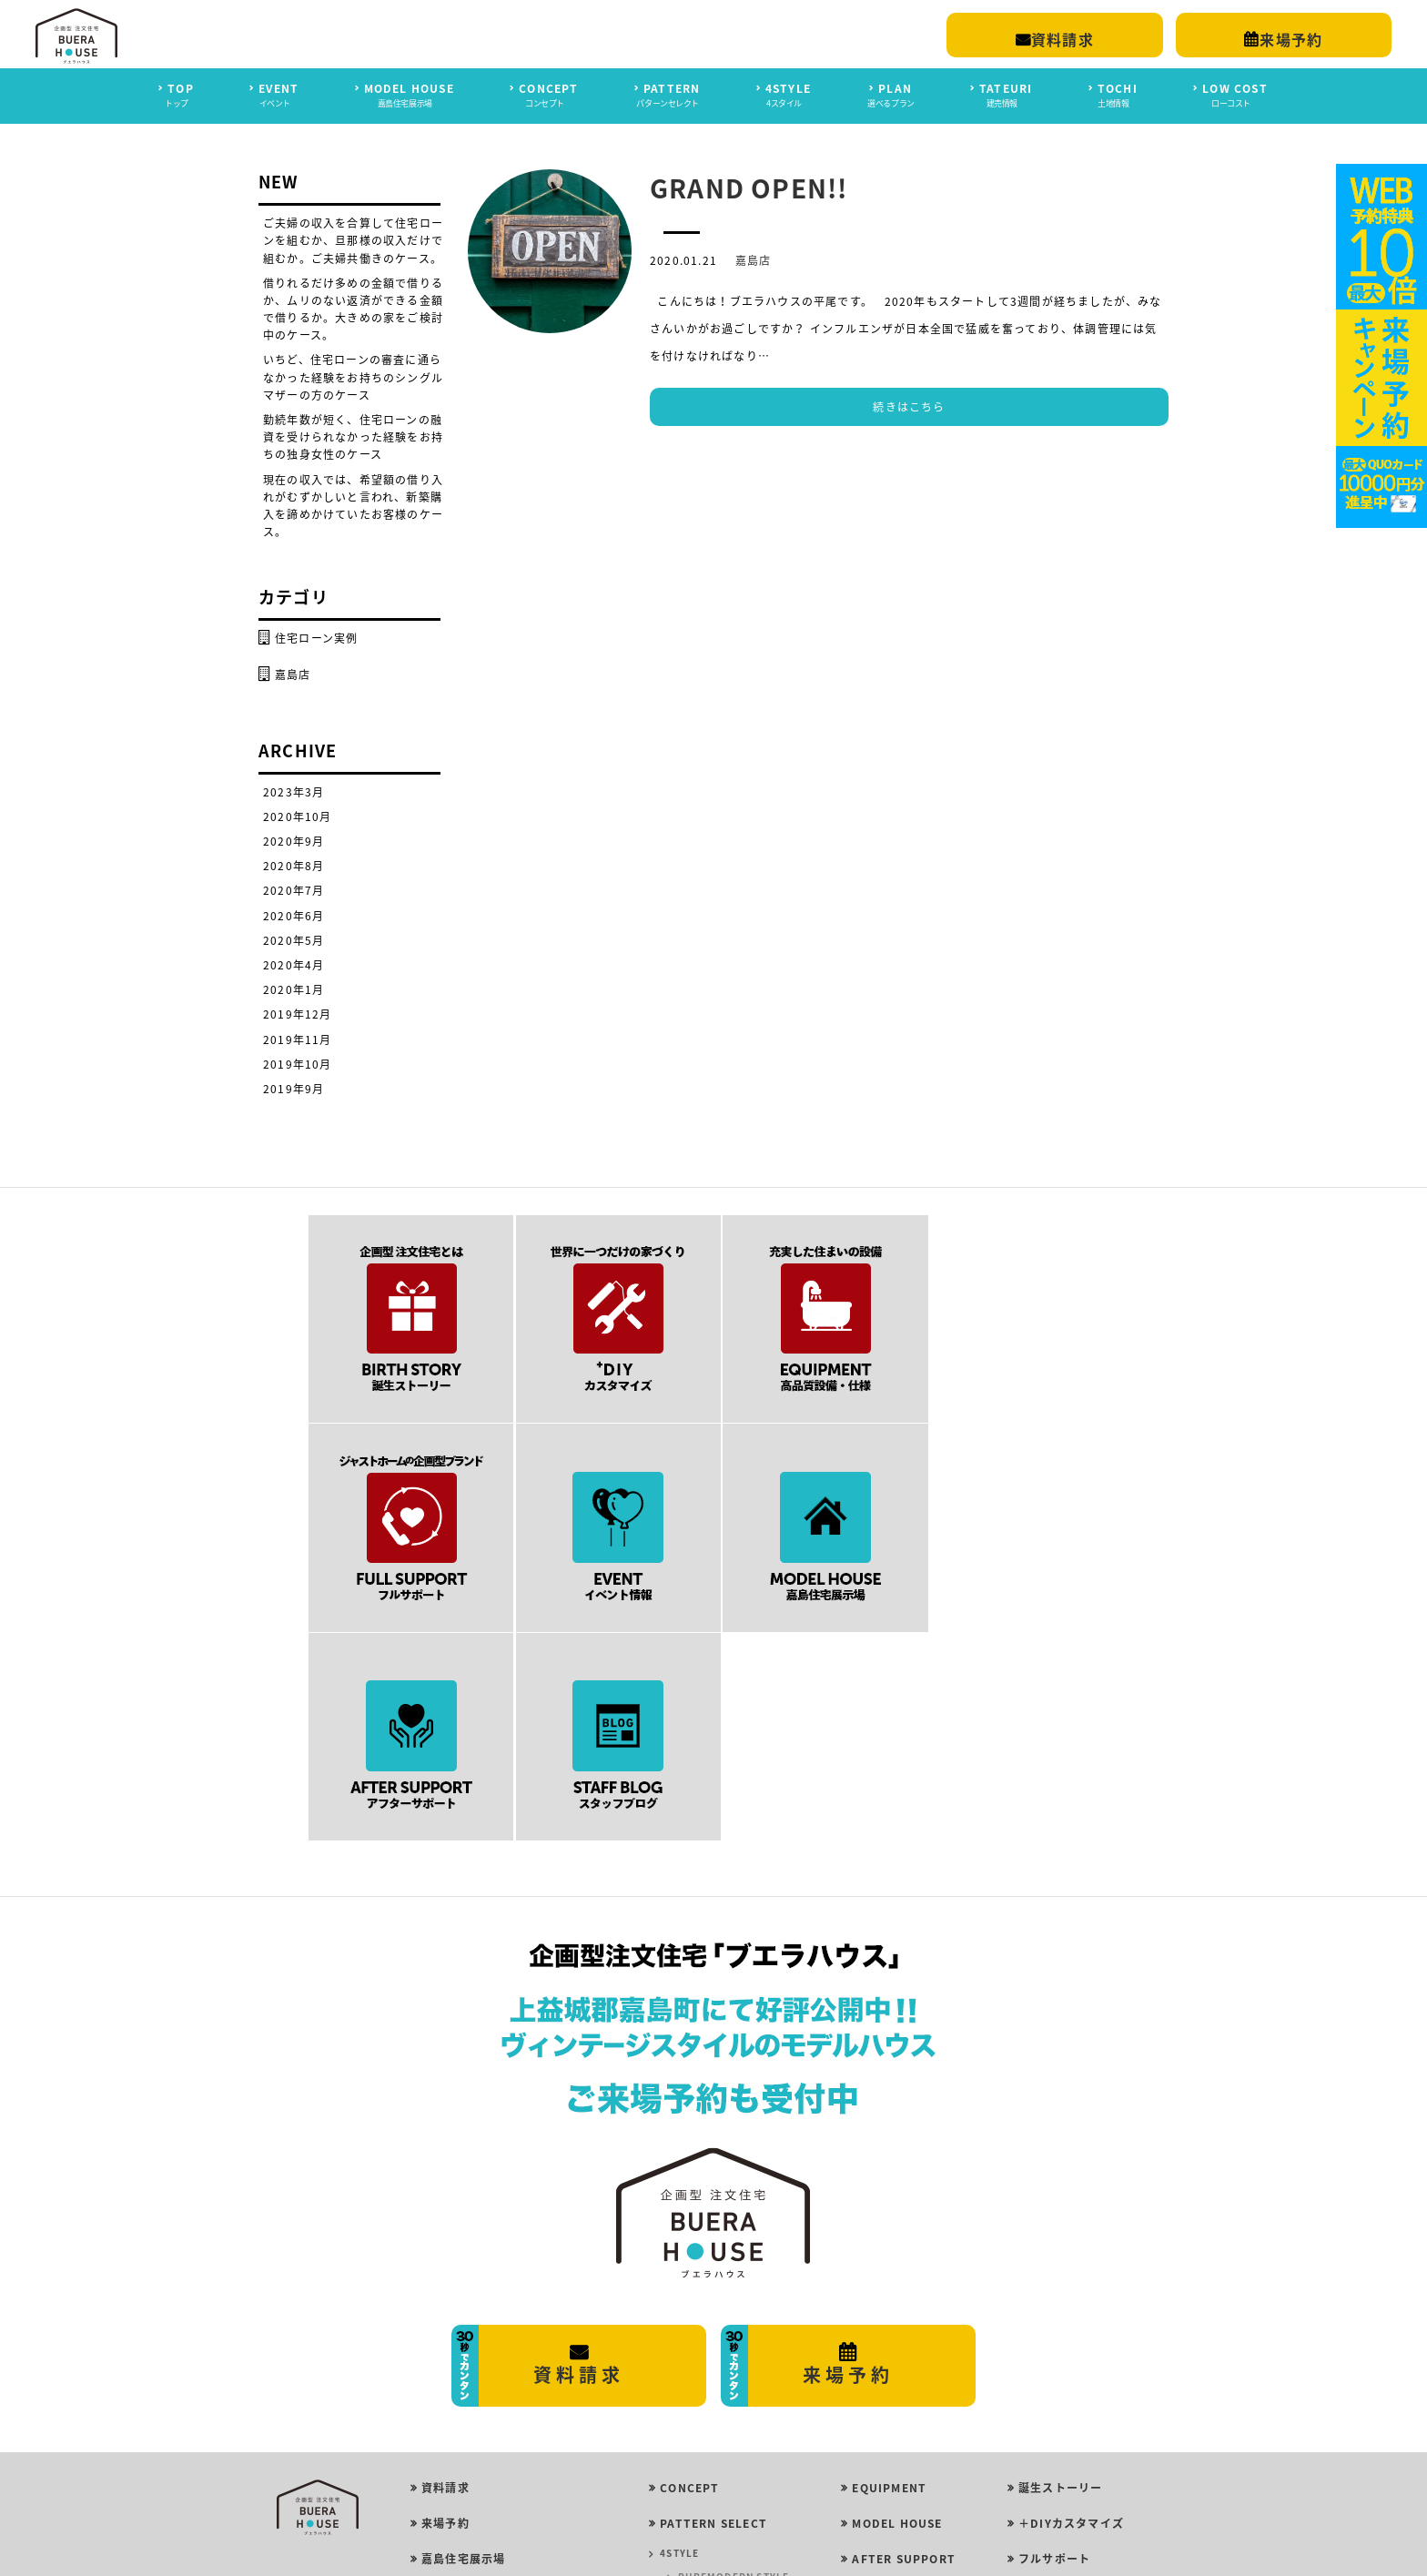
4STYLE (679, 2341)
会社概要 (445, 2418)
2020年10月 (297, 816)
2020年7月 (293, 890)
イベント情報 (1054, 2418)
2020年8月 (293, 865)
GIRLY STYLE (711, 2389)
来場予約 (445, 2311)
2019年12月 (297, 1014)
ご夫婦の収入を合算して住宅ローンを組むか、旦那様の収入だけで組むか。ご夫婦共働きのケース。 (353, 240)
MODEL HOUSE (897, 2311)
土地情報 (1042, 2489)
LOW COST (884, 2383)
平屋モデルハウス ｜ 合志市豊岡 (509, 2383)
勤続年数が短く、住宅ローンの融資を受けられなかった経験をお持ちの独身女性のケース (353, 436)
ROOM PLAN (692, 2460)
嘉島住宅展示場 (463, 2347)
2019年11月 (297, 1038)
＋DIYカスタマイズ (1071, 2311)
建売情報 (1042, 2454)
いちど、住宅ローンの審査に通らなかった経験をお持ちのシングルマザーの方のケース (353, 376)
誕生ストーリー (1060, 2275)
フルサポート (1054, 2347)
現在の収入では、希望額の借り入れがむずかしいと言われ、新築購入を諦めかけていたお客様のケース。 (353, 505)
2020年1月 (293, 989)
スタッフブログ (1060, 2383)
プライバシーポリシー (481, 2454)
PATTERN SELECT (713, 2311)
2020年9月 (293, 841)
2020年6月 (293, 915)
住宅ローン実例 (316, 638)
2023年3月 (293, 791)
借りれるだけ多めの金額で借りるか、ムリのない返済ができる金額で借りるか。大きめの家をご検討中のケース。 (353, 308)
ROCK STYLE (711, 2412)
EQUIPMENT (889, 2275)
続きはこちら (909, 407)
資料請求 (445, 2275)
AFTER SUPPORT (904, 2347)
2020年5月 (293, 939)
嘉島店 (753, 260)
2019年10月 (297, 1063)
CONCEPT (689, 2275)
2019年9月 (293, 1088)
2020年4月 (293, 965)
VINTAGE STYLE (718, 2436)
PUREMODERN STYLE (733, 2365)
